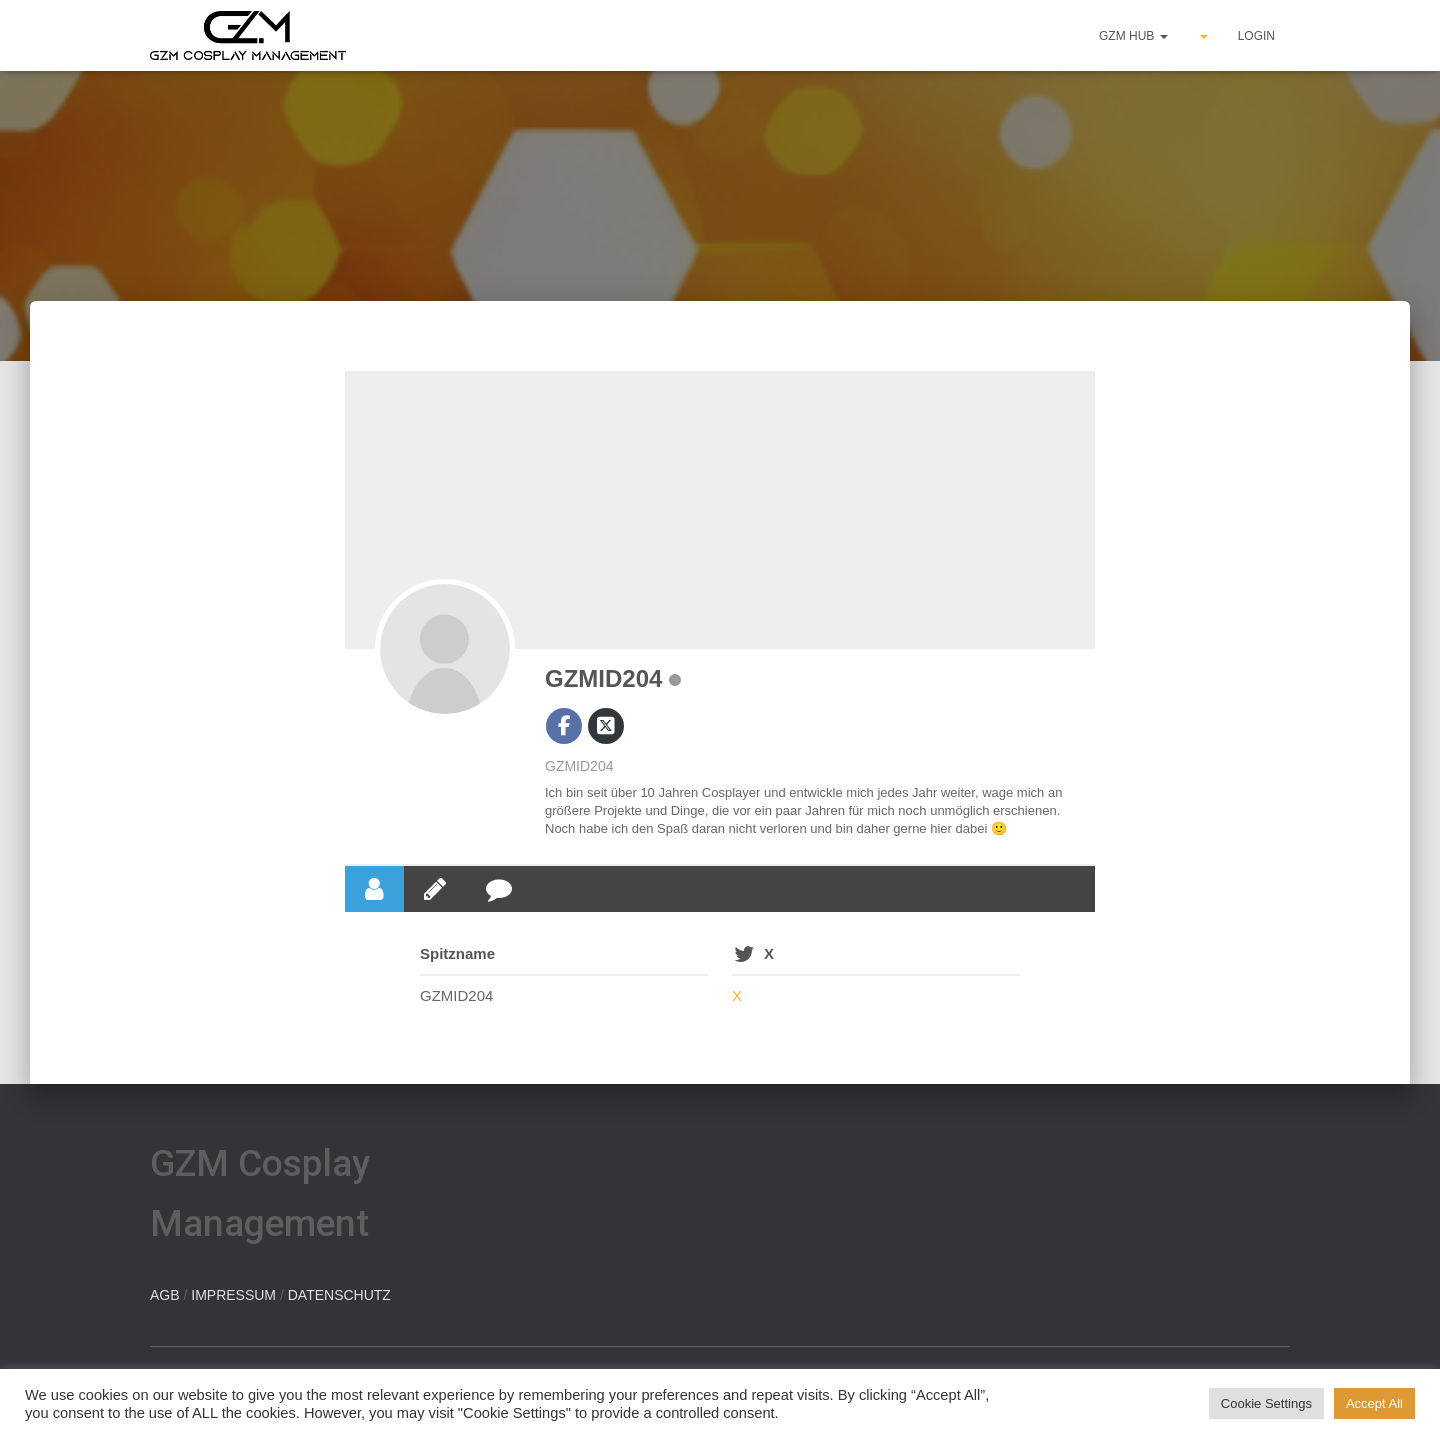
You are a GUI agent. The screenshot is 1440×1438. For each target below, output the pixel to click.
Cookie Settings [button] (1266, 1403)
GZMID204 (603, 678)
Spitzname (457, 953)
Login (1256, 36)
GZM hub (1133, 36)
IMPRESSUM (233, 1295)
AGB (165, 1295)
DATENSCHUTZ (339, 1295)
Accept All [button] (1374, 1403)
